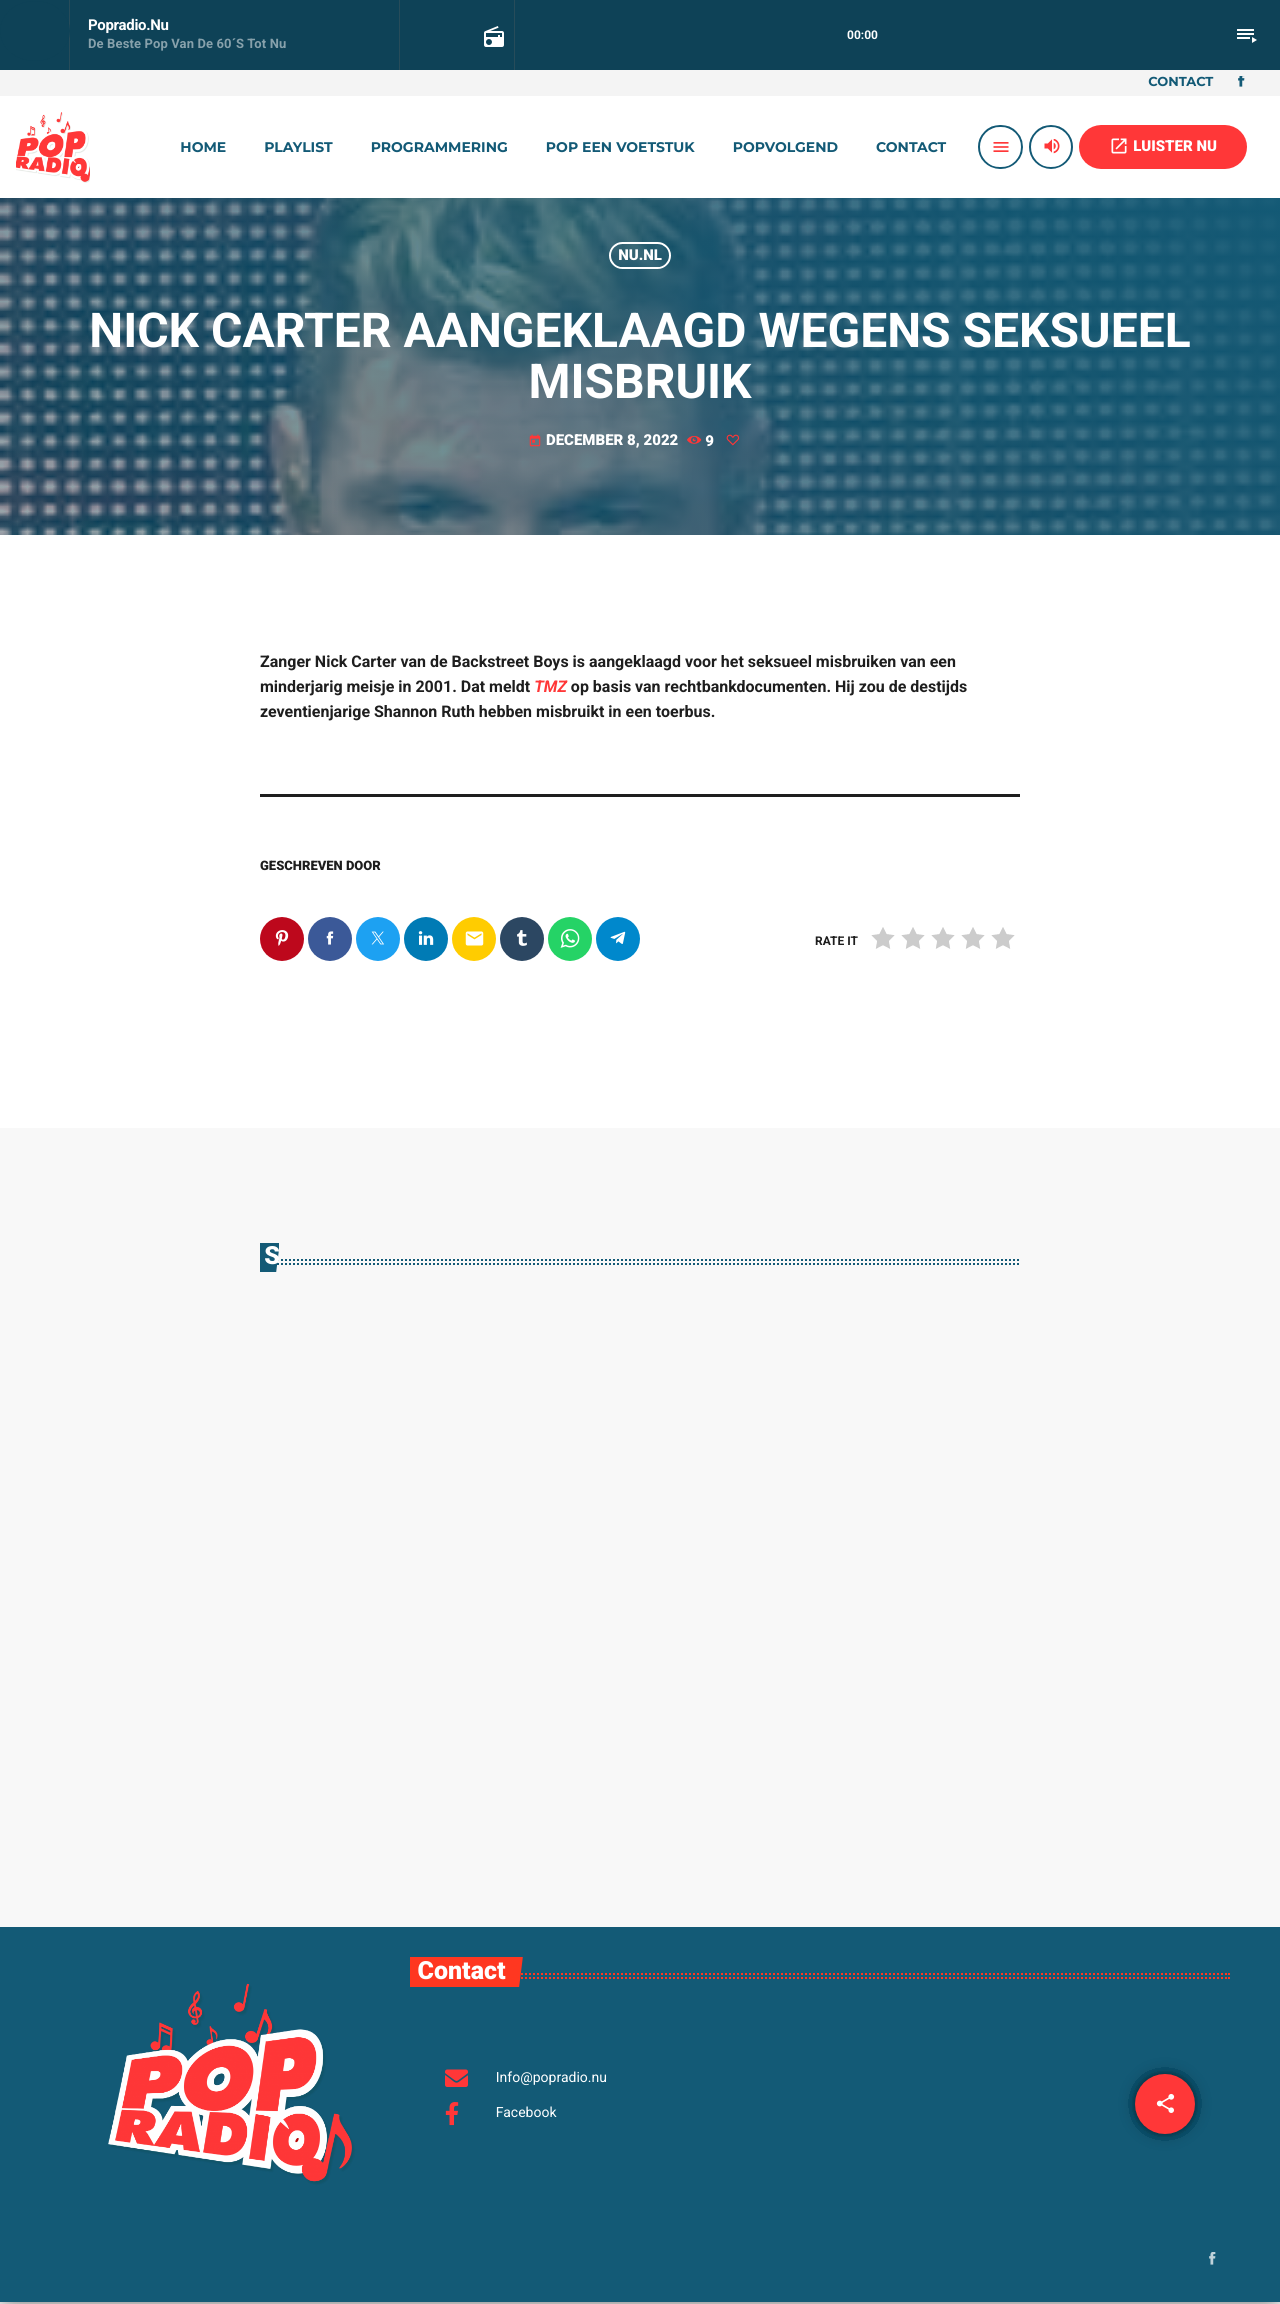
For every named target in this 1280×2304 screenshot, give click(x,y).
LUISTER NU (1163, 146)
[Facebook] (1241, 83)
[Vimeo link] (53, 147)
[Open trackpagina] (492, 36)
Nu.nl (640, 255)
